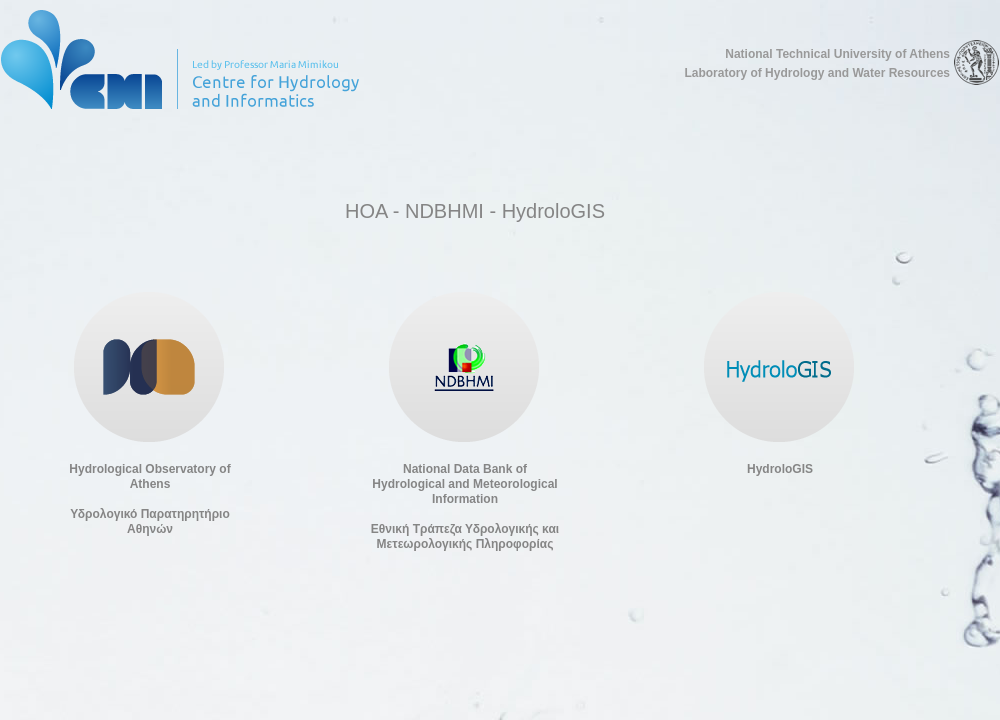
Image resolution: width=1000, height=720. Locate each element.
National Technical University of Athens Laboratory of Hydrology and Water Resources (817, 63)
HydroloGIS (780, 469)
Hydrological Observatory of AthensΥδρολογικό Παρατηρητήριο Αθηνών (149, 499)
